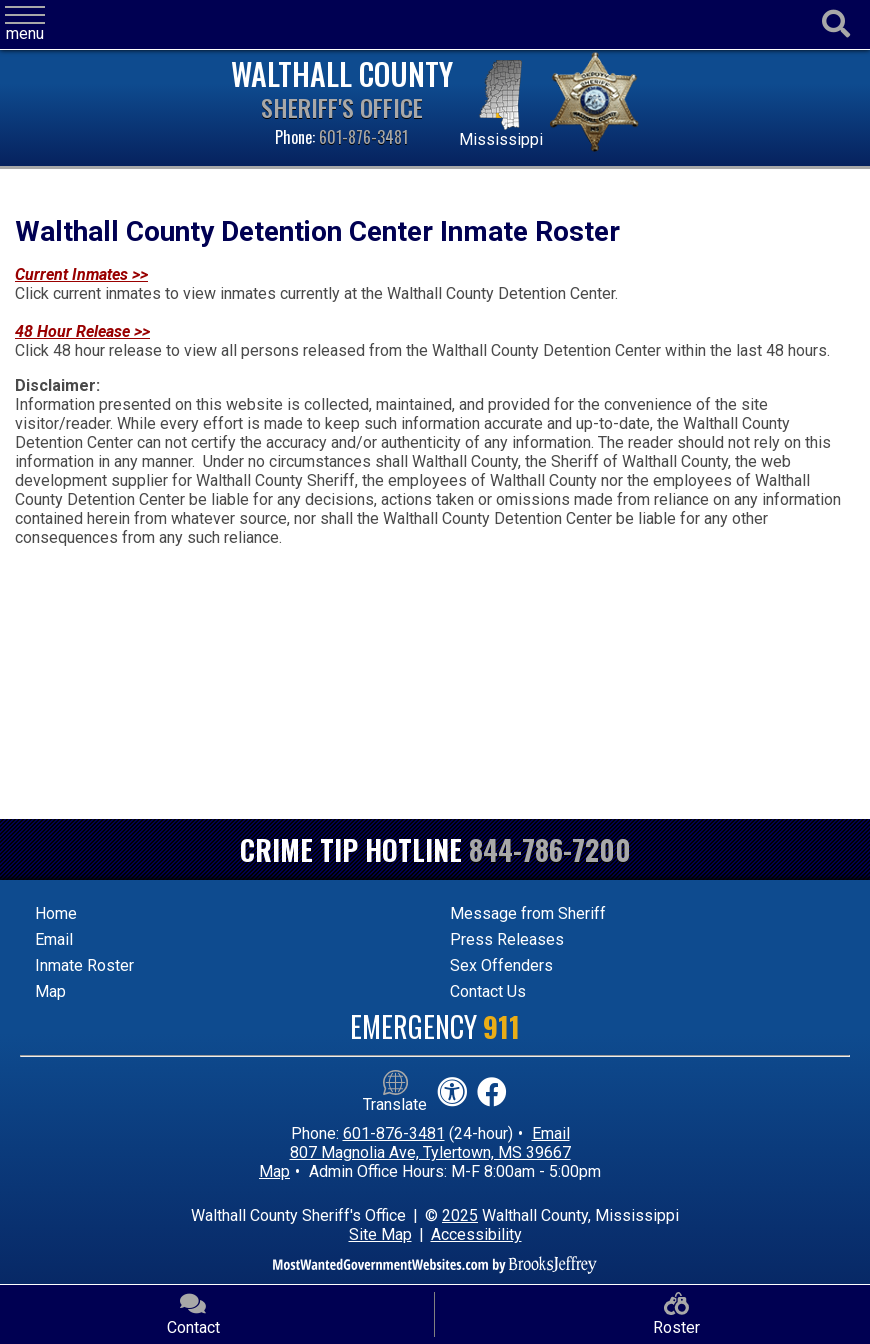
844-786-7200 (550, 849)
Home (56, 913)
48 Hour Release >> (82, 331)
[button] (25, 24)
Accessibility (476, 1234)
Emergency (435, 1026)
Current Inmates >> (81, 274)
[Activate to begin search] (836, 24)
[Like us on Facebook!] (492, 1092)
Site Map (380, 1234)
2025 (460, 1215)
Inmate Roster (84, 965)
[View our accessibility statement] (452, 1092)
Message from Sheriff (528, 913)
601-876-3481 (363, 137)
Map (50, 991)
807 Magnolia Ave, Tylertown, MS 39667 (430, 1152)
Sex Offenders (501, 965)
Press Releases (507, 939)
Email (54, 939)
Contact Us (488, 991)
